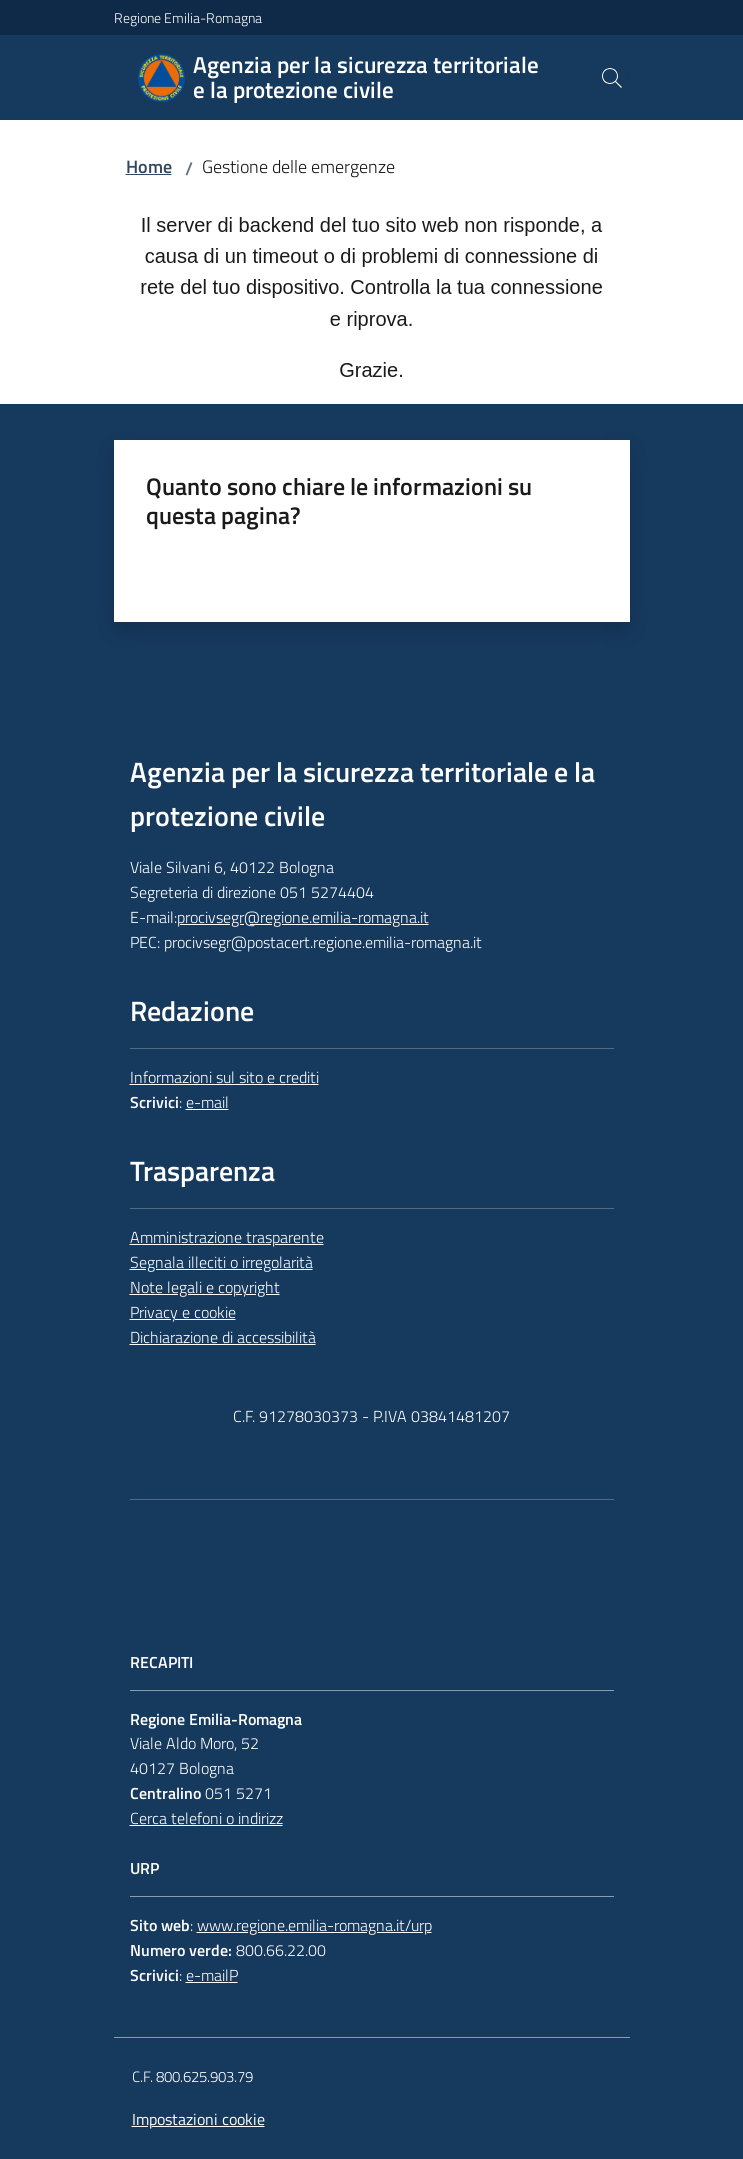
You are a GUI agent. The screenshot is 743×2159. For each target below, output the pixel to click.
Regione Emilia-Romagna (188, 17)
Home (149, 166)
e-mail (207, 1102)
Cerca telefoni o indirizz (206, 1818)
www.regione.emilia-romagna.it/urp (314, 1925)
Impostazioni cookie (198, 2119)
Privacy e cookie (183, 1312)
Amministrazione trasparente (227, 1237)
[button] (612, 78)
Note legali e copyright (205, 1287)
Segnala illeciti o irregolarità (221, 1262)
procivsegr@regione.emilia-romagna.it (303, 917)
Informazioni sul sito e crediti (224, 1077)
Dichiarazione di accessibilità (223, 1337)
